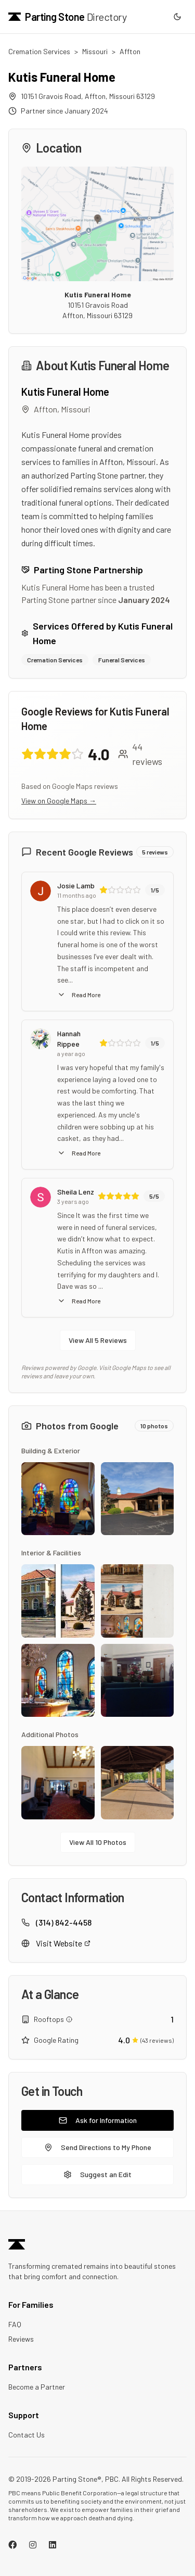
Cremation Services (39, 51)
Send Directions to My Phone (97, 2147)
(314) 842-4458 (64, 1922)
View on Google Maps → (58, 800)
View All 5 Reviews (98, 1340)
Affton (130, 51)
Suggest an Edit (97, 2174)
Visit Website (63, 1943)
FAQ (14, 2324)
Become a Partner (36, 2386)
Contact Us (26, 2434)
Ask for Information (98, 2120)
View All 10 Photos (97, 1842)
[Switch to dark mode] (177, 16)
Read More (78, 994)
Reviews (21, 2338)
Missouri (95, 51)
